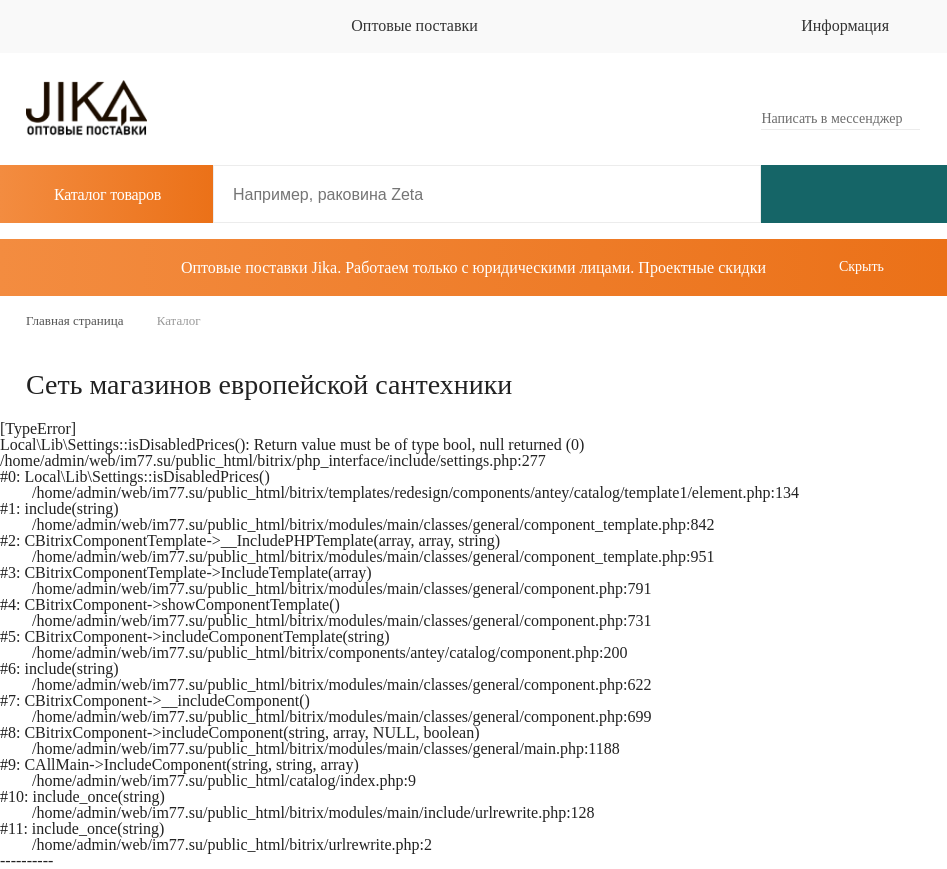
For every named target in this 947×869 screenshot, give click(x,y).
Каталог (93, 194)
